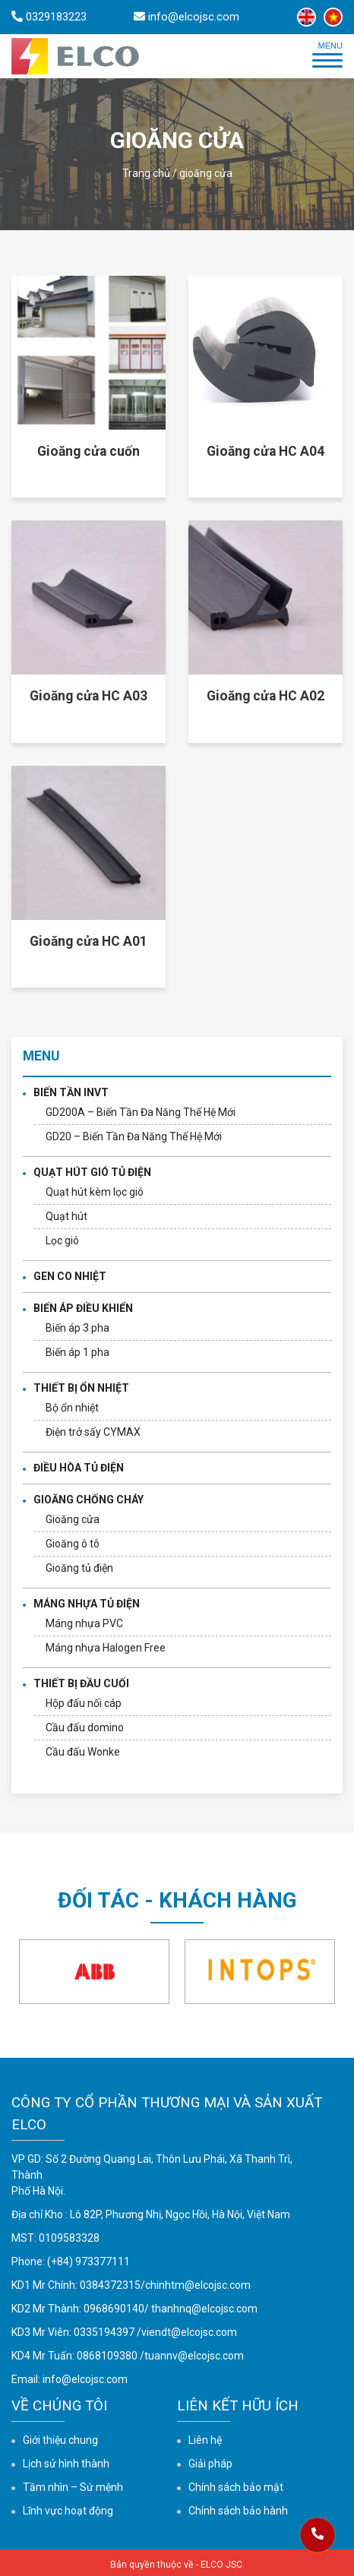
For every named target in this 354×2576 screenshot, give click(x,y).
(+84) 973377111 (88, 2261)
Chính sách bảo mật (235, 2487)
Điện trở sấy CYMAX (93, 1432)
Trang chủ (146, 173)
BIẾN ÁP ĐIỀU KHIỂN (83, 1308)
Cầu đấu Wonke (83, 1752)
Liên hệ (205, 2440)
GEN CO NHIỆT (69, 1276)
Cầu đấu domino (85, 1727)
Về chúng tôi (59, 2405)
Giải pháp (210, 2463)
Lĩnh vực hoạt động (68, 2511)
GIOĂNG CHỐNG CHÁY (88, 1499)
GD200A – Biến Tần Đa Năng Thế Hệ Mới (140, 1112)
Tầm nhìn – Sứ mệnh (73, 2487)
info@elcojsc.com (85, 2379)
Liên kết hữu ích (238, 2405)
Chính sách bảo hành (238, 2511)
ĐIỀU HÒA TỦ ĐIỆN (78, 1468)
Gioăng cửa (73, 1519)
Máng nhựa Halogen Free (106, 1648)
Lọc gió (62, 1240)
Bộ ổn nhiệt (72, 1408)
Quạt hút (66, 1216)
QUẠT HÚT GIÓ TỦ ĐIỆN (92, 1172)
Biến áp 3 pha (77, 1328)
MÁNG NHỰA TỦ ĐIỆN (86, 1604)
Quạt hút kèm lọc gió (95, 1192)
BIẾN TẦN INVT (71, 1092)
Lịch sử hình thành (66, 2463)
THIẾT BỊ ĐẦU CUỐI (81, 1683)
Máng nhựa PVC (84, 1623)
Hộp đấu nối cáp (84, 1703)
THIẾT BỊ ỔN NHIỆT (81, 1388)
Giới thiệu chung (60, 2440)
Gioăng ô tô (73, 1544)
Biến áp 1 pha (77, 1352)
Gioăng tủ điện (79, 1568)
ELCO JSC (221, 2564)
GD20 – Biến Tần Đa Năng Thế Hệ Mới (134, 1136)
